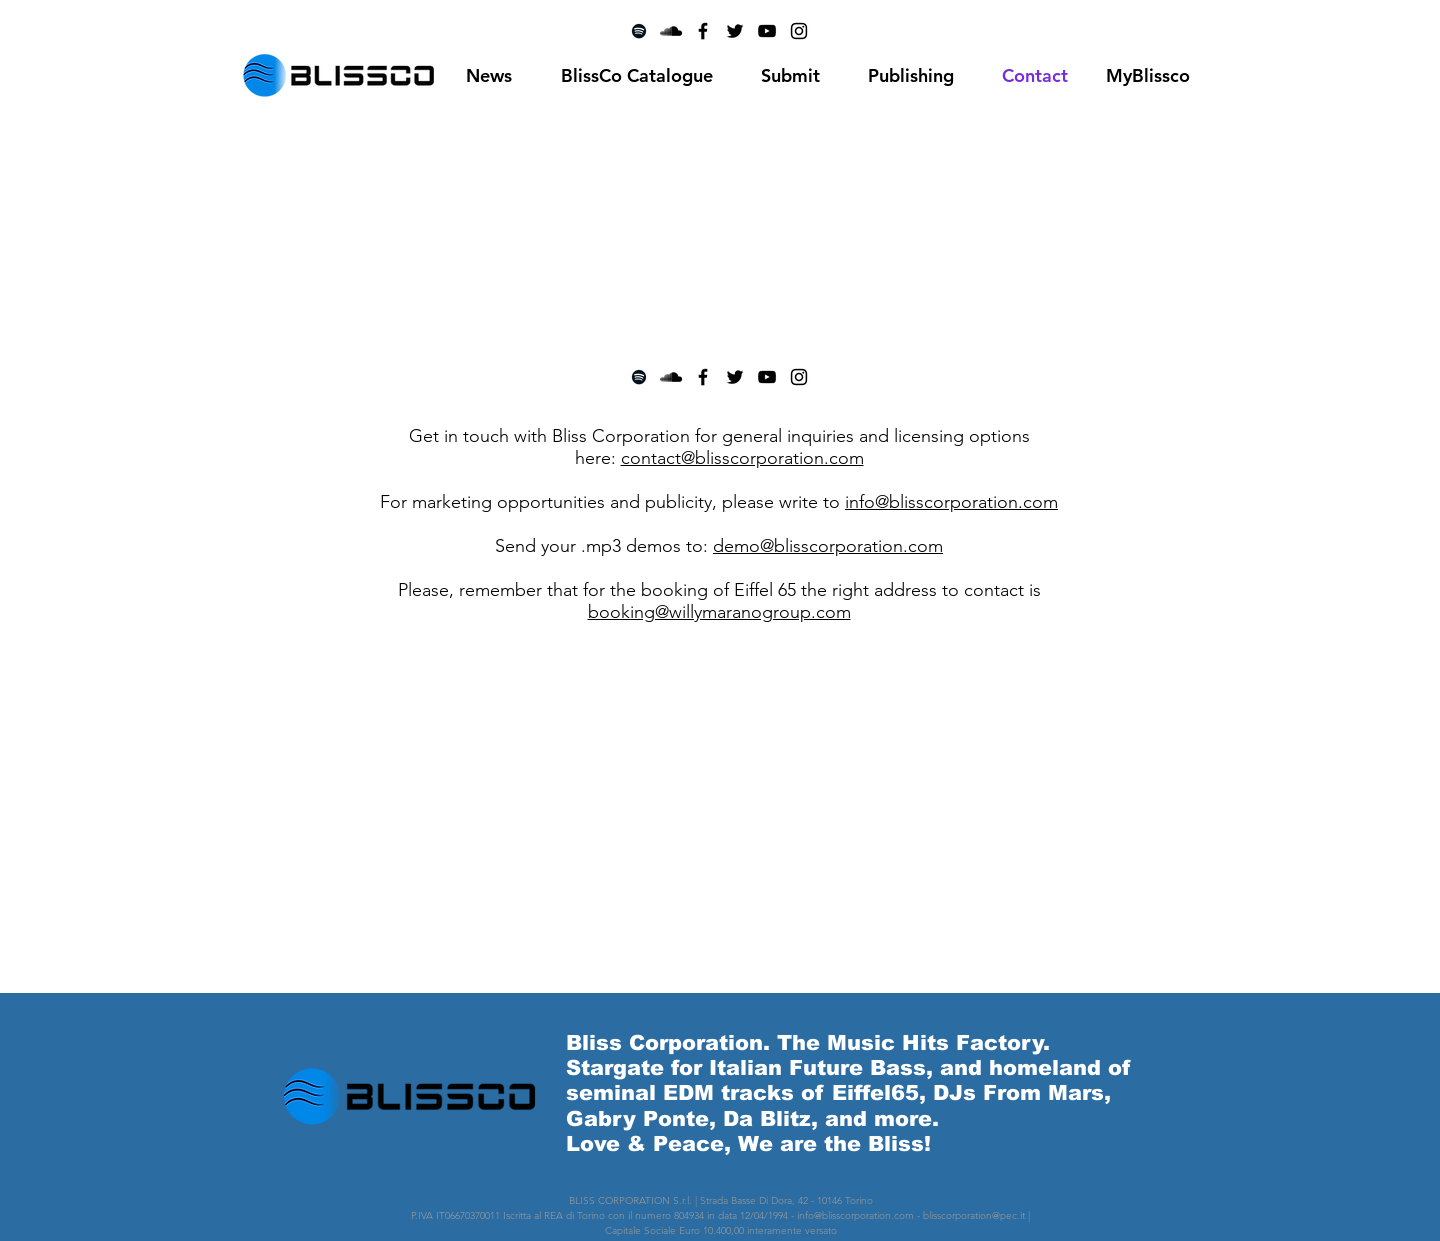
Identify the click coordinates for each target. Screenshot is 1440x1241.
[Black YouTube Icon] (767, 377)
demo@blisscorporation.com (828, 546)
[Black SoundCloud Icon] (671, 377)
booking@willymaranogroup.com (719, 612)
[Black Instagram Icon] (799, 377)
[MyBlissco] (1148, 76)
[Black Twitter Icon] (735, 377)
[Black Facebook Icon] (703, 377)
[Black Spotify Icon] (639, 377)
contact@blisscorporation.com (742, 458)
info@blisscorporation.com (951, 502)
